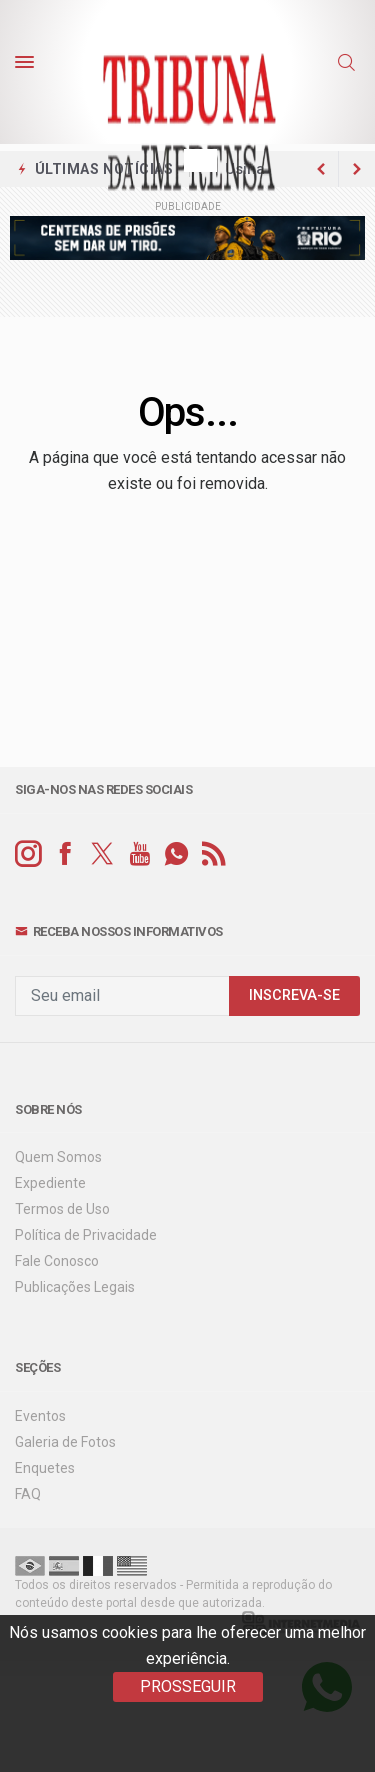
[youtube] (139, 854)
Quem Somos (58, 1157)
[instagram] (28, 854)
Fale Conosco (57, 1261)
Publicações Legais (75, 1287)
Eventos (40, 1416)
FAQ (28, 1494)
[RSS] (213, 854)
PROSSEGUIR (188, 1686)
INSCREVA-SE (294, 995)
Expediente (50, 1183)
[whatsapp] (176, 854)
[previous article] (357, 169)
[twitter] (102, 854)
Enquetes (45, 1468)
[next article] (321, 169)
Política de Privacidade (86, 1235)
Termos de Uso (62, 1209)
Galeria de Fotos (65, 1442)
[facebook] (65, 854)
